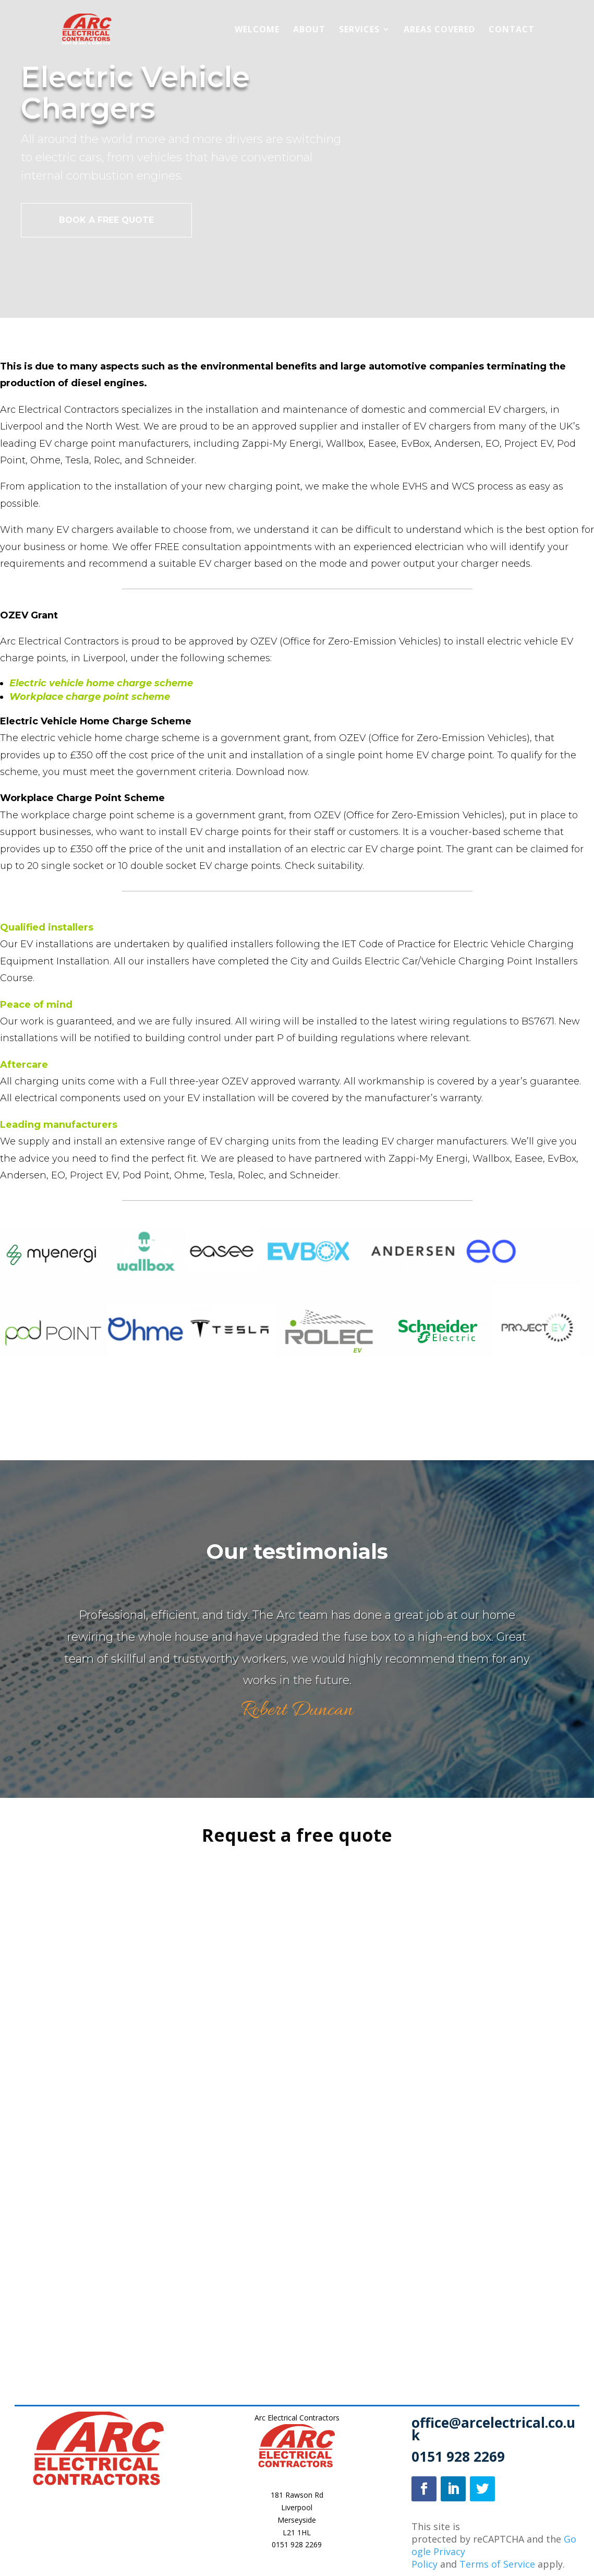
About (309, 30)
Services (359, 30)
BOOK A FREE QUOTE (106, 220)
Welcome (257, 30)
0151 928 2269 (297, 2544)
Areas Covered (439, 30)
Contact (512, 30)
